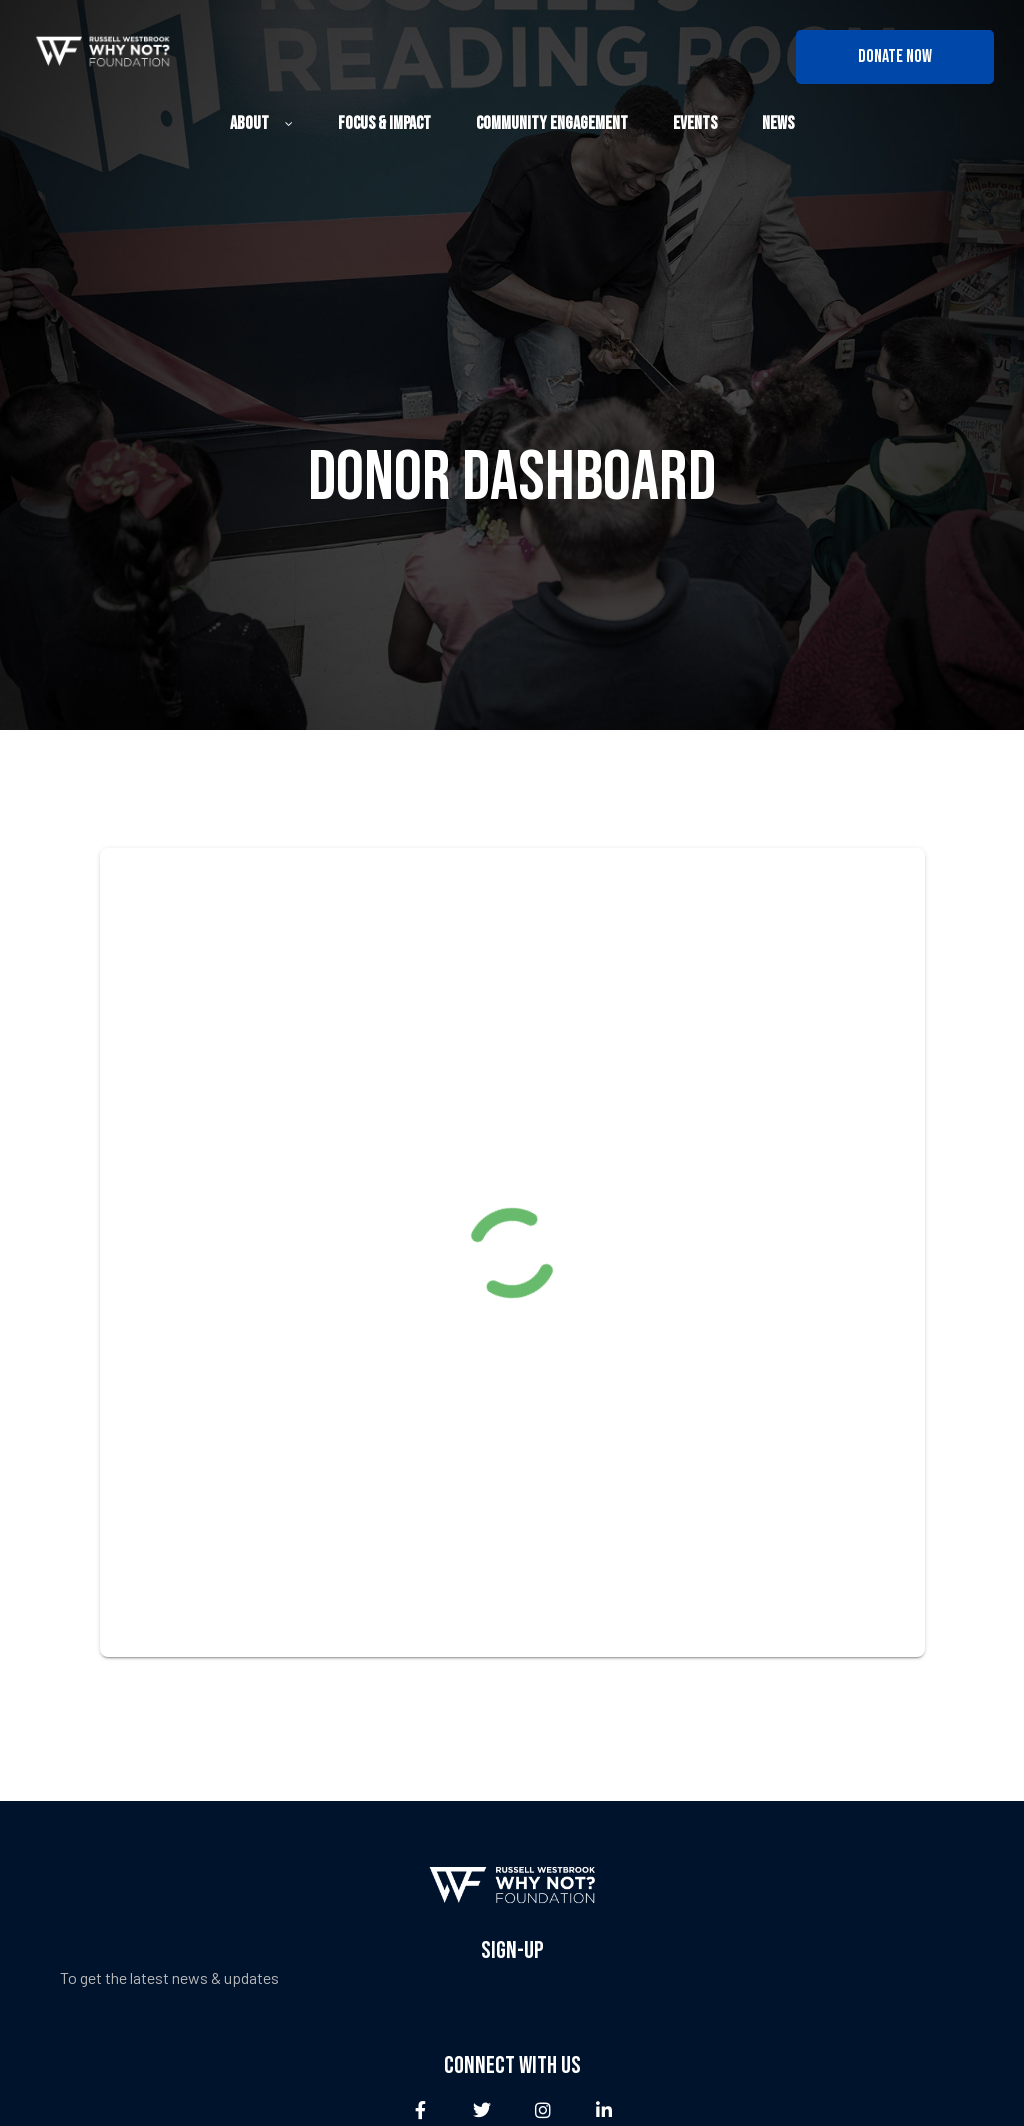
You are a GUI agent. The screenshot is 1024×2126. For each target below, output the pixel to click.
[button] (895, 57)
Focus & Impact (384, 123)
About (261, 124)
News (778, 123)
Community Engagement (552, 123)
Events (695, 123)
